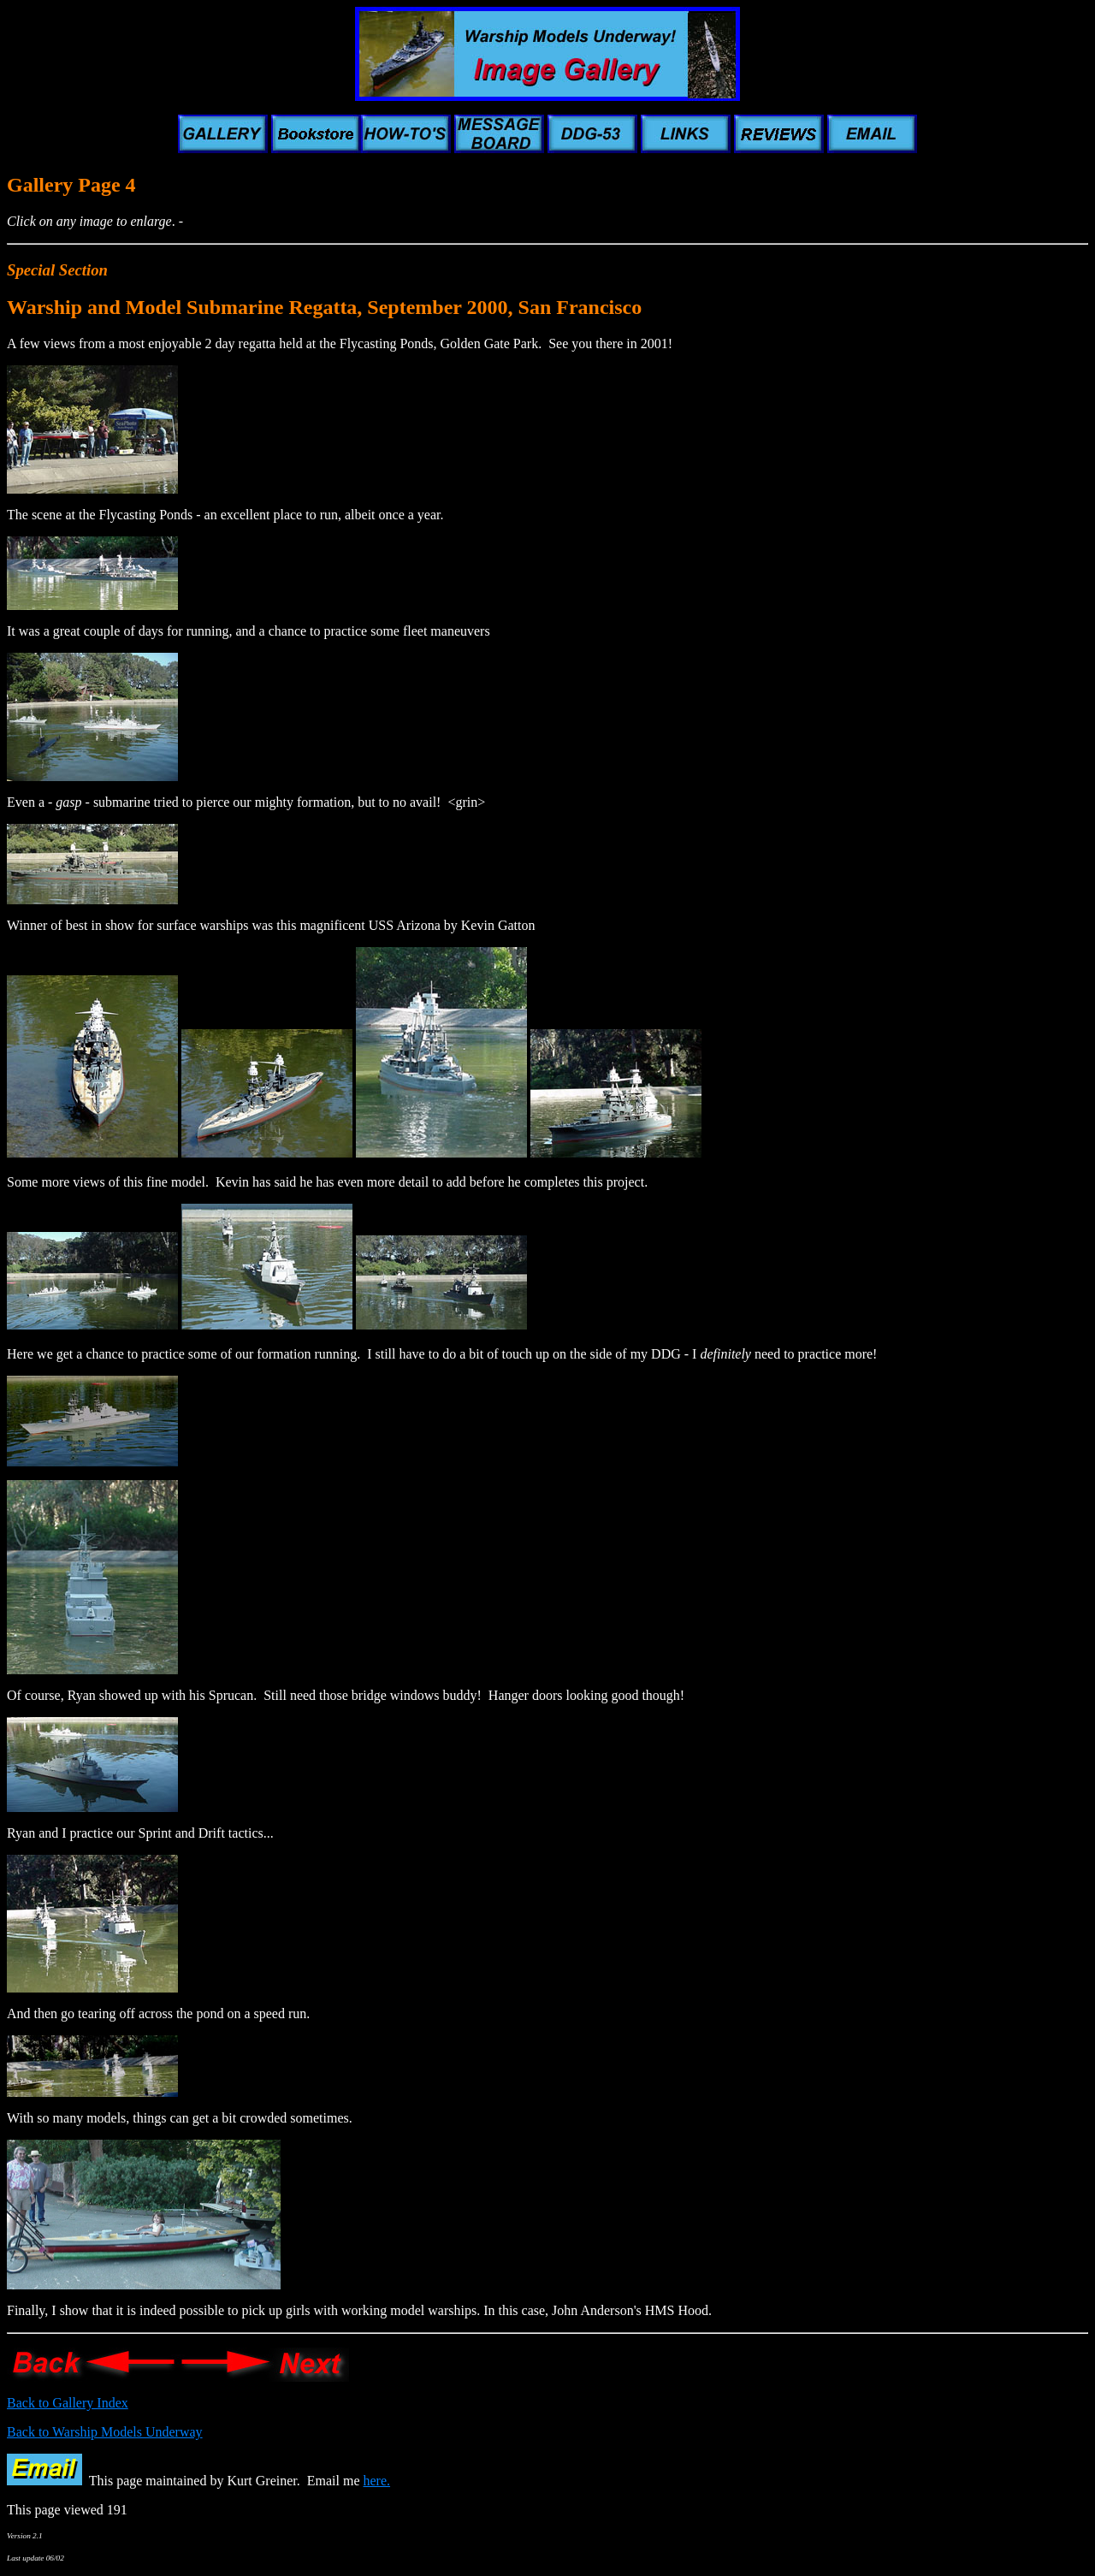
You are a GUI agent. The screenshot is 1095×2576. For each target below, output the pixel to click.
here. (377, 2480)
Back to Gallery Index (67, 2402)
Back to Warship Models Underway (105, 2432)
